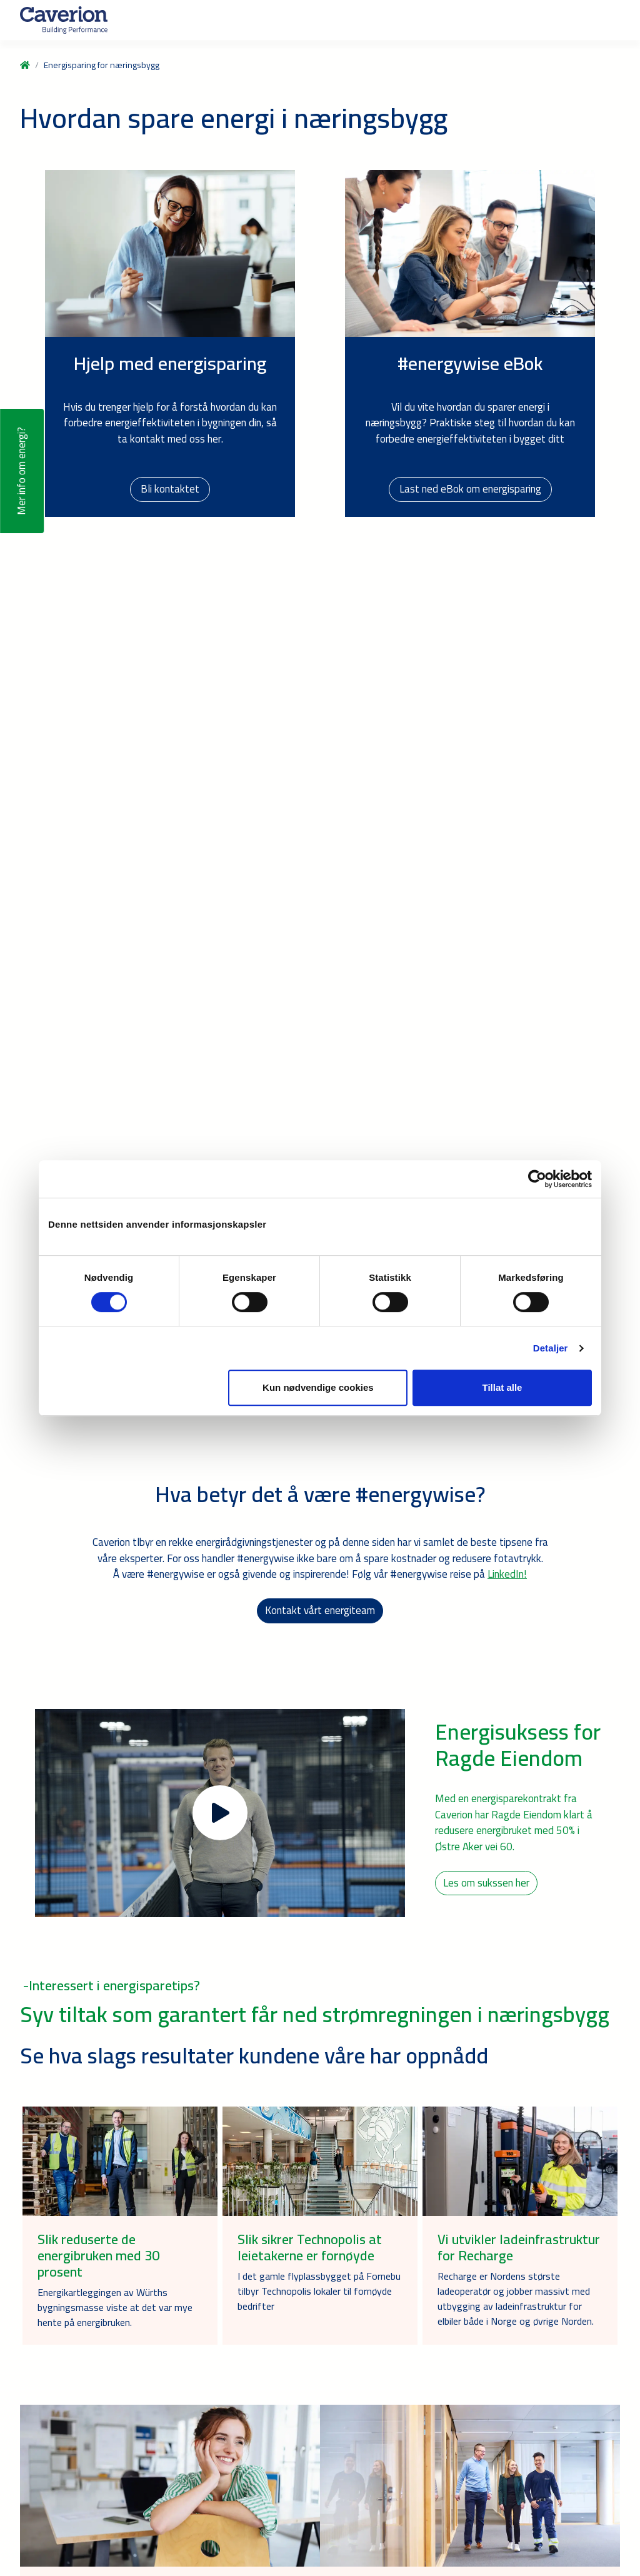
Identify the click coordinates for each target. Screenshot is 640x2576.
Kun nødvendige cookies (318, 1387)
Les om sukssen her (486, 1883)
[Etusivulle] (64, 20)
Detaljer (550, 1348)
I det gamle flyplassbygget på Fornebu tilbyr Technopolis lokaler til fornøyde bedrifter (319, 2291)
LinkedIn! (507, 1574)
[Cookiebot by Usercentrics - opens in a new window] (537, 1179)
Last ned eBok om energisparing (470, 489)
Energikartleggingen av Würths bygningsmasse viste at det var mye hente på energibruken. (115, 2307)
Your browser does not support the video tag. (320, 794)
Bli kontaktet (170, 489)
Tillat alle (502, 1387)
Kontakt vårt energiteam (320, 1610)
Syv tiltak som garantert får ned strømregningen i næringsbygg (314, 2014)
